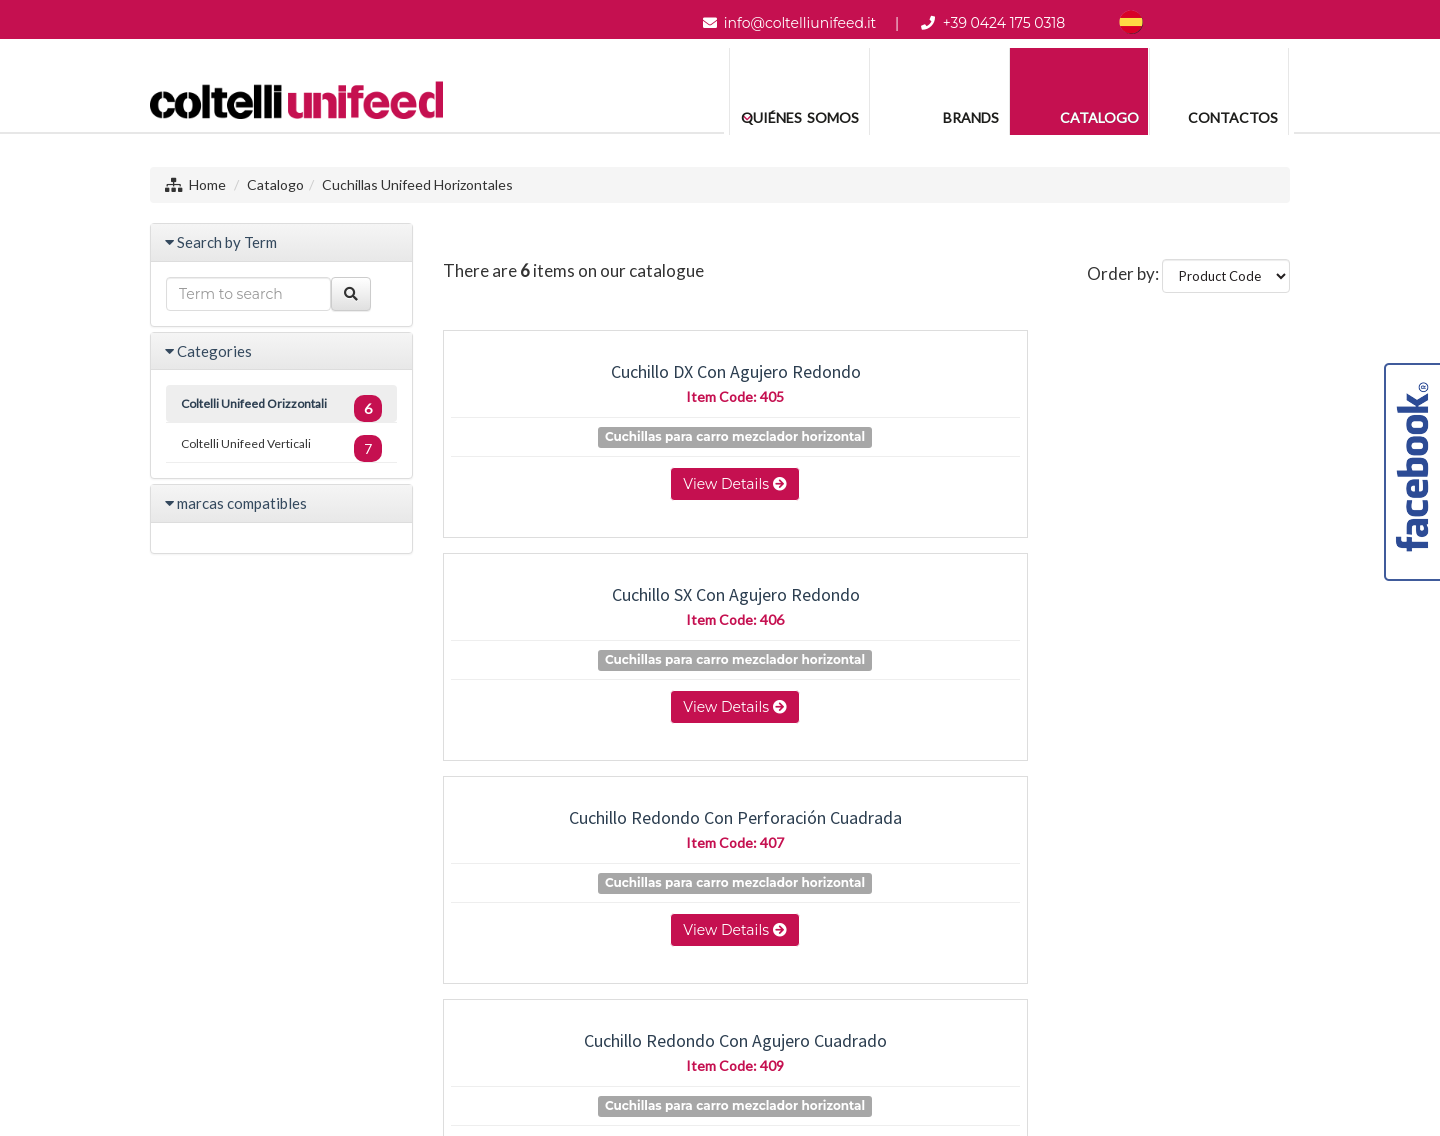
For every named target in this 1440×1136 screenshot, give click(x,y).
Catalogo (275, 184)
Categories (214, 351)
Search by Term (227, 242)
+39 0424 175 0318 (1004, 23)
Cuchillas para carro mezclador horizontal (583, 457)
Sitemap (567, 1040)
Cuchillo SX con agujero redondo (866, 382)
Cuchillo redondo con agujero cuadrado (574, 605)
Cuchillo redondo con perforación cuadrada (1159, 382)
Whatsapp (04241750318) (729, 968)
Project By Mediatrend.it (822, 1040)
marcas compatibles (242, 503)
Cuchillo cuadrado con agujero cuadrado (867, 605)
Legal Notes (697, 1040)
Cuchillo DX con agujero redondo (574, 382)
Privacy (626, 1040)
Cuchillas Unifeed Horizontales (417, 184)
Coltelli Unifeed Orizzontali (281, 408)
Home (207, 184)
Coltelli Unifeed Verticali (281, 448)
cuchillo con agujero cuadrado (1159, 594)
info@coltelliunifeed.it (800, 23)
